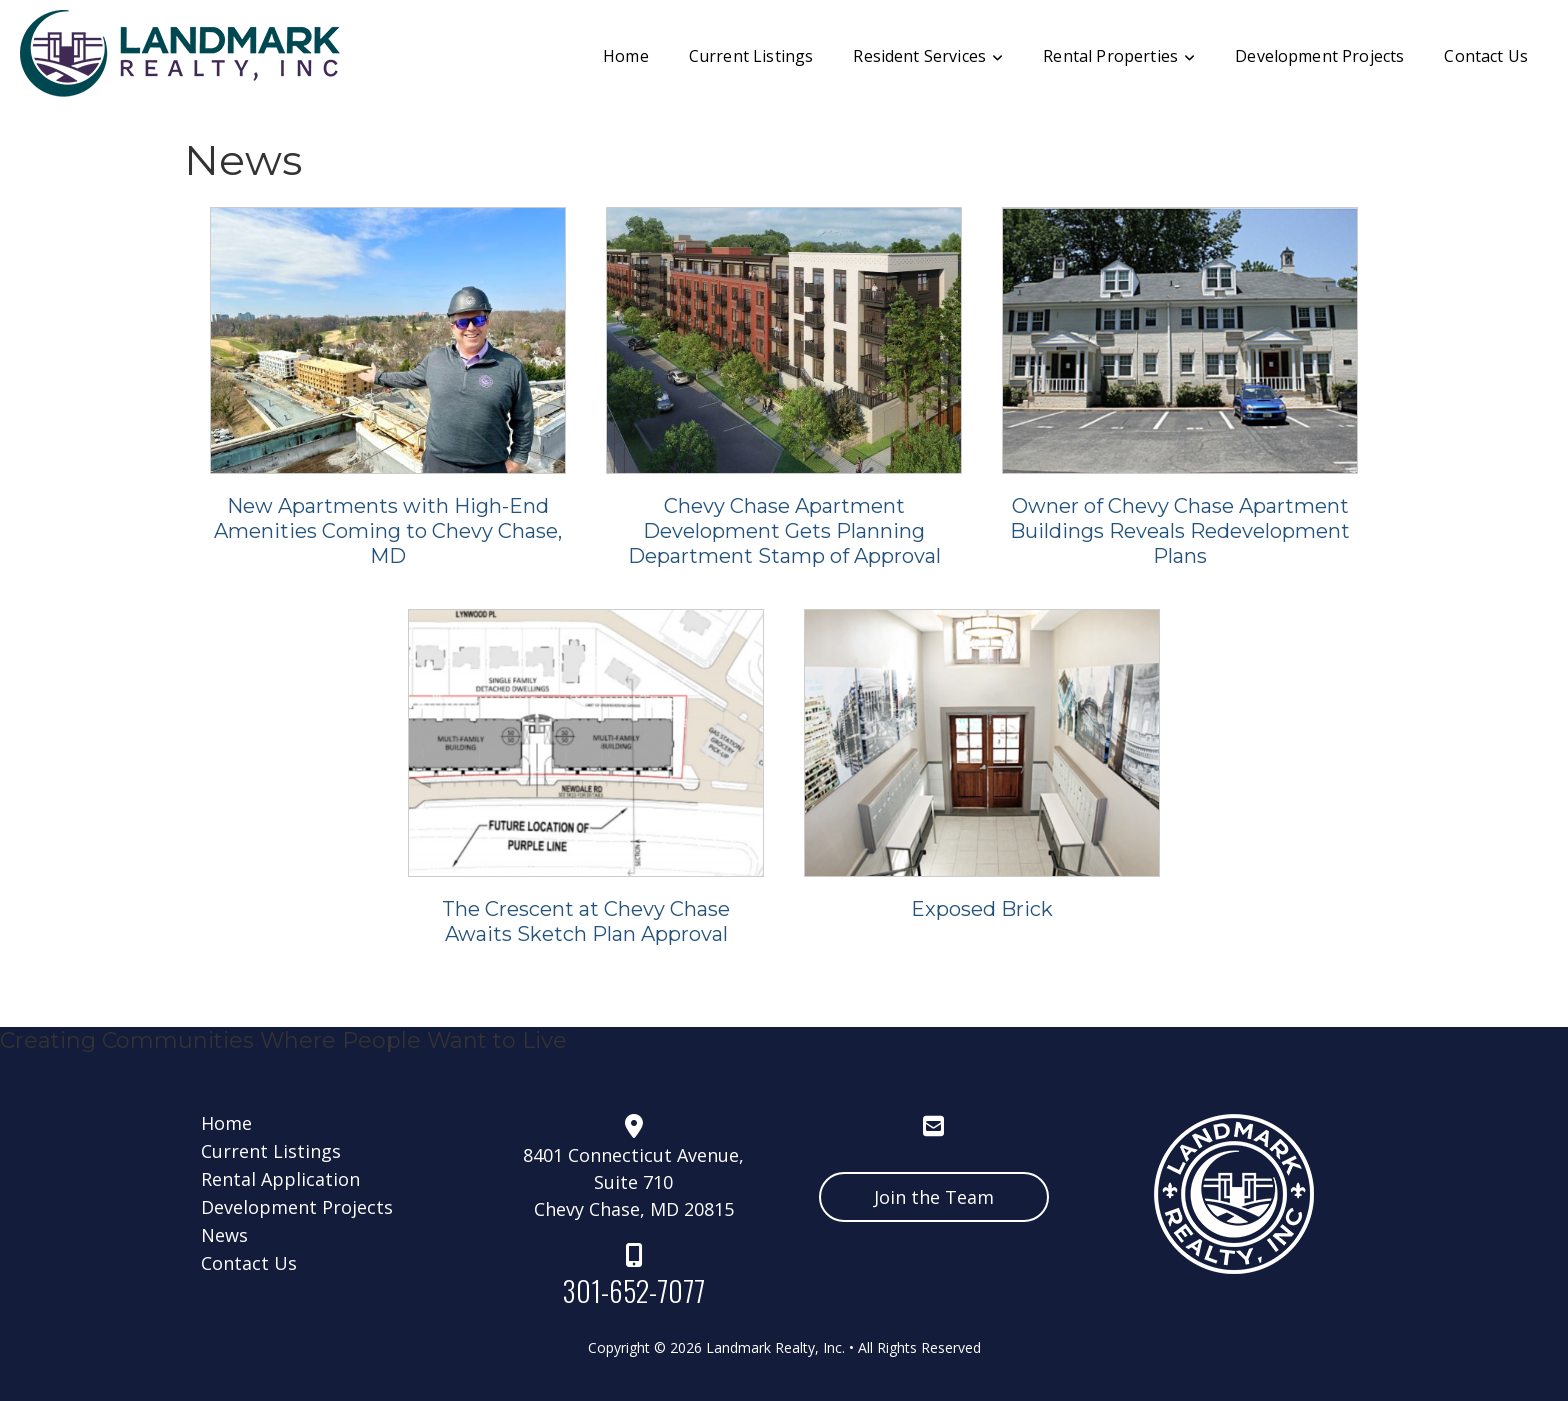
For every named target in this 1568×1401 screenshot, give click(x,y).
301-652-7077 (634, 1290)
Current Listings (751, 56)
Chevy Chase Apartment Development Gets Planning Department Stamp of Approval (784, 531)
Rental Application (283, 1179)
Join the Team (934, 1197)
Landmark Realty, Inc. (775, 1347)
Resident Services (928, 56)
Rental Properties (1119, 56)
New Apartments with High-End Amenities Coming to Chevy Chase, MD (388, 531)
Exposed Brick (982, 909)
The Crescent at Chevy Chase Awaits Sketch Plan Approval (586, 921)
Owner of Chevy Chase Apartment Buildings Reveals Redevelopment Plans (1180, 531)
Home (626, 56)
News (227, 1235)
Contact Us (1486, 56)
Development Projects (1319, 56)
